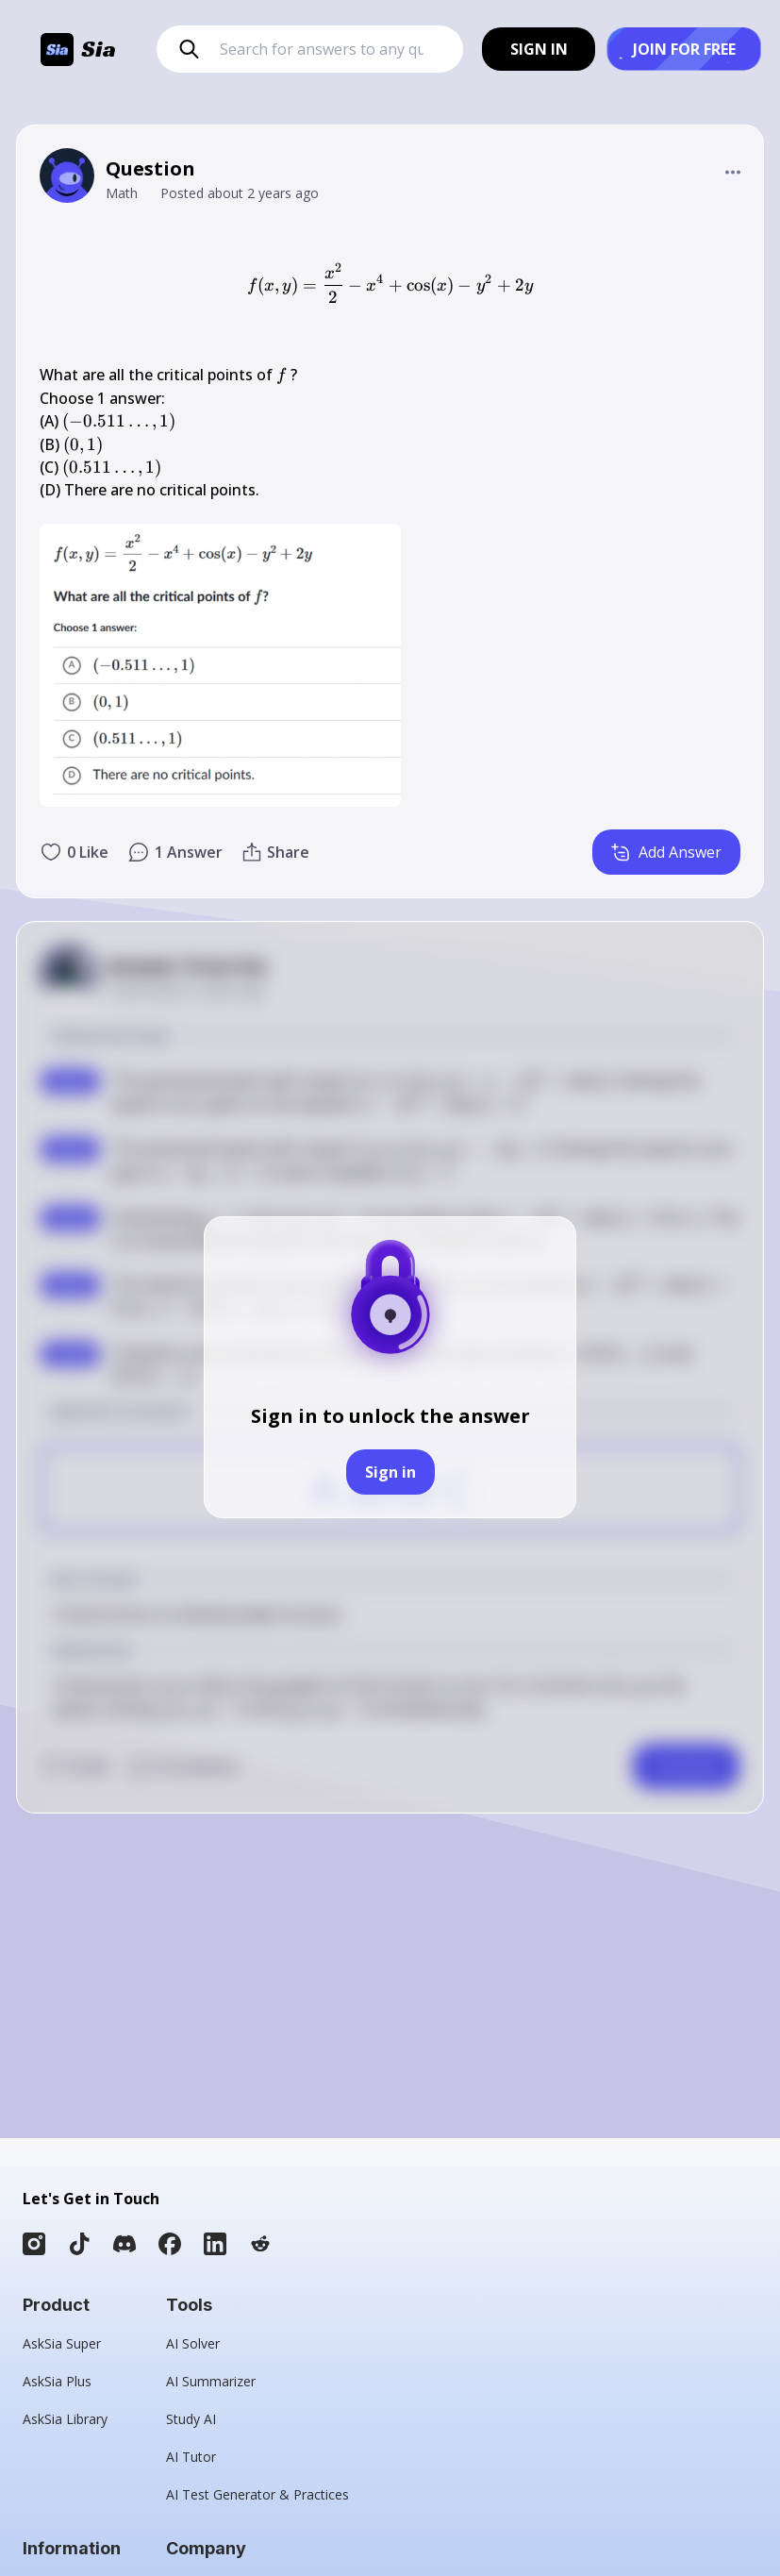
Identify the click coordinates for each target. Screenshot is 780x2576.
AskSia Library (65, 2419)
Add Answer (666, 852)
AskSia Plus (57, 2381)
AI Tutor (191, 2457)
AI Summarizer (211, 2381)
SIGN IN (539, 49)
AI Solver (193, 2343)
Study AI (191, 2419)
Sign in (390, 1472)
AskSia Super (62, 2343)
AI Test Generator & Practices (257, 2494)
